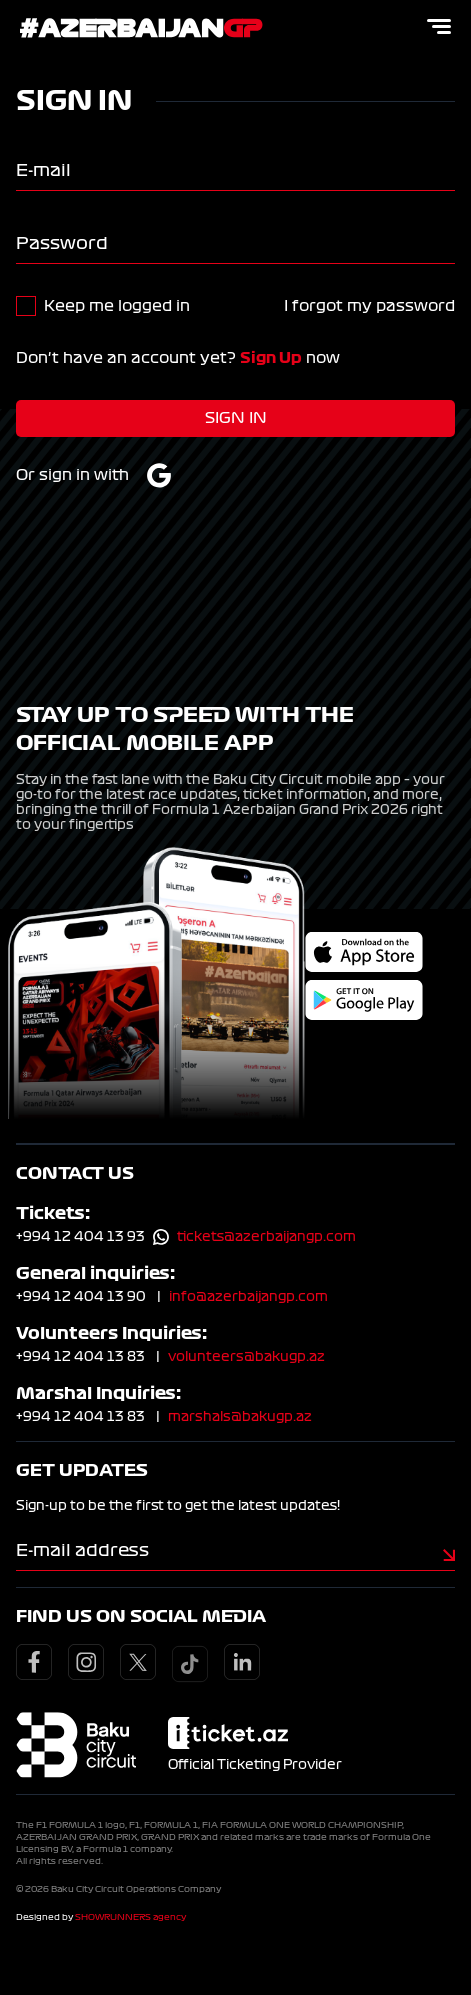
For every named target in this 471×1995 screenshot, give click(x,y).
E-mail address (82, 1550)
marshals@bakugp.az (240, 1417)
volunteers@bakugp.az (246, 1357)
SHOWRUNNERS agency (130, 1917)
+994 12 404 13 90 (81, 1297)
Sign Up (271, 358)
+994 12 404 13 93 (80, 1237)
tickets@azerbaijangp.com (266, 1237)
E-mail (43, 170)
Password (62, 243)
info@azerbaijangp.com (248, 1297)
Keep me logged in (117, 306)
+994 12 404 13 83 (80, 1357)
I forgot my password (369, 306)
